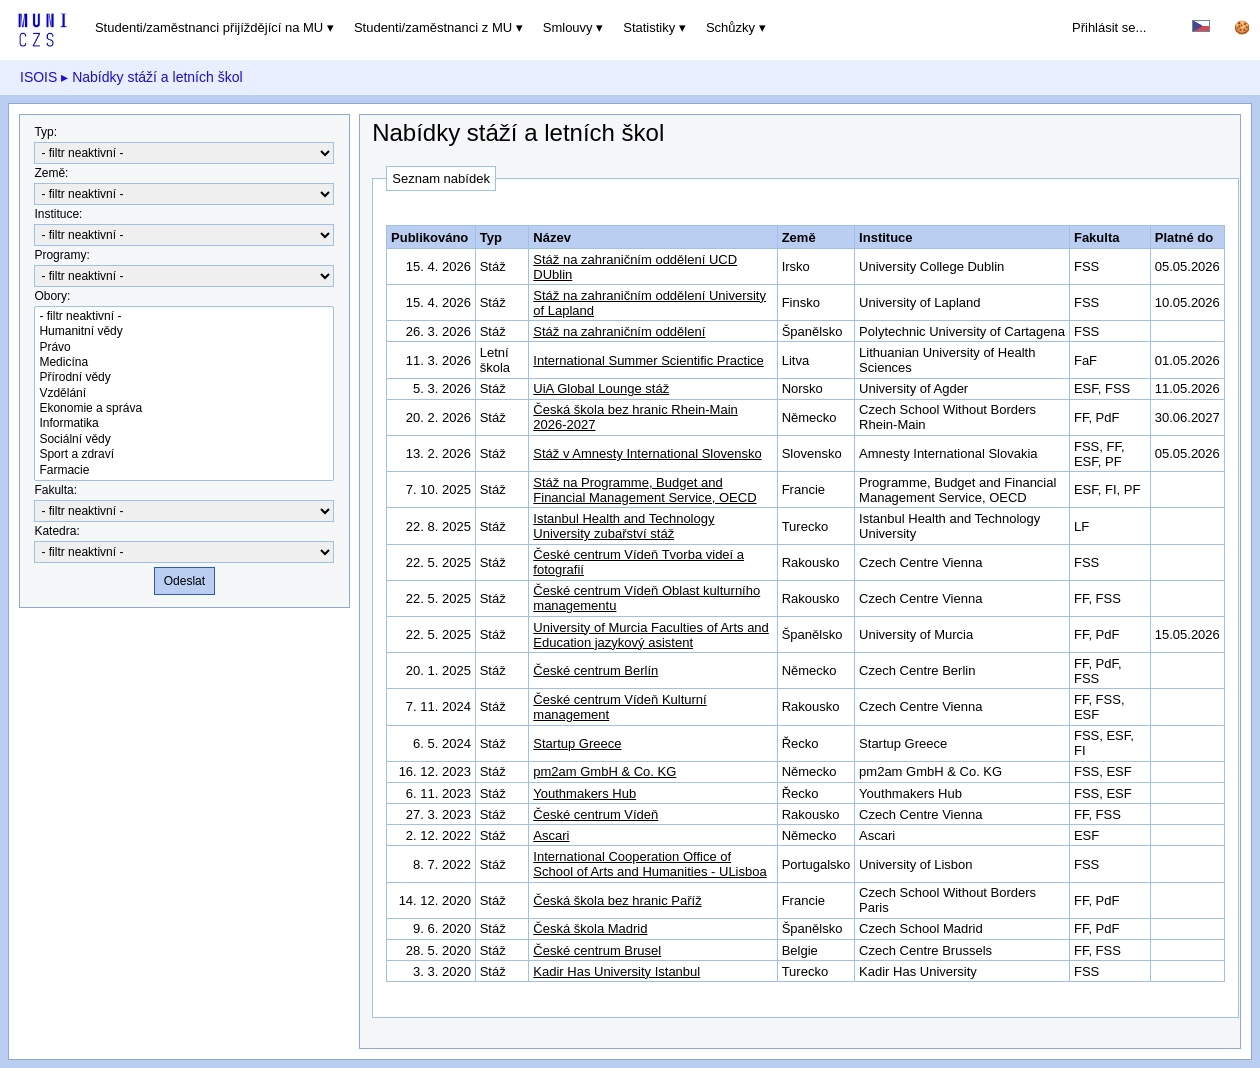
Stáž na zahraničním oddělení (619, 331)
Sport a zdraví (184, 454)
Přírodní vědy (184, 377)
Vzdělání (184, 393)
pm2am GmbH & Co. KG (604, 771)
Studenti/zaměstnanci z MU (433, 27)
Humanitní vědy (184, 331)
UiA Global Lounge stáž (601, 388)
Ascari (551, 835)
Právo (184, 347)
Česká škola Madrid (590, 928)
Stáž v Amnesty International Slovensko (647, 453)
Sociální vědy (184, 439)
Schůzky (730, 27)
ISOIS (38, 77)
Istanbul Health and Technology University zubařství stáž (623, 526)
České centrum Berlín (595, 670)
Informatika (184, 423)
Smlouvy (568, 27)
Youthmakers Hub (584, 793)
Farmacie (184, 470)
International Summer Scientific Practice (648, 360)
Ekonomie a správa (184, 408)
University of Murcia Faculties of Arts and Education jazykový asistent (651, 635)
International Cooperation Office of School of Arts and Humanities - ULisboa (649, 864)
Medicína (184, 362)
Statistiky (649, 27)
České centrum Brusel (597, 950)
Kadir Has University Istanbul (616, 971)
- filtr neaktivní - (184, 316)
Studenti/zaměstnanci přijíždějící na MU (209, 27)
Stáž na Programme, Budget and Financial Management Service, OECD (644, 490)
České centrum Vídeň (595, 814)
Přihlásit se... (1109, 27)
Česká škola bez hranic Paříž (617, 900)
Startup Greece (577, 743)
